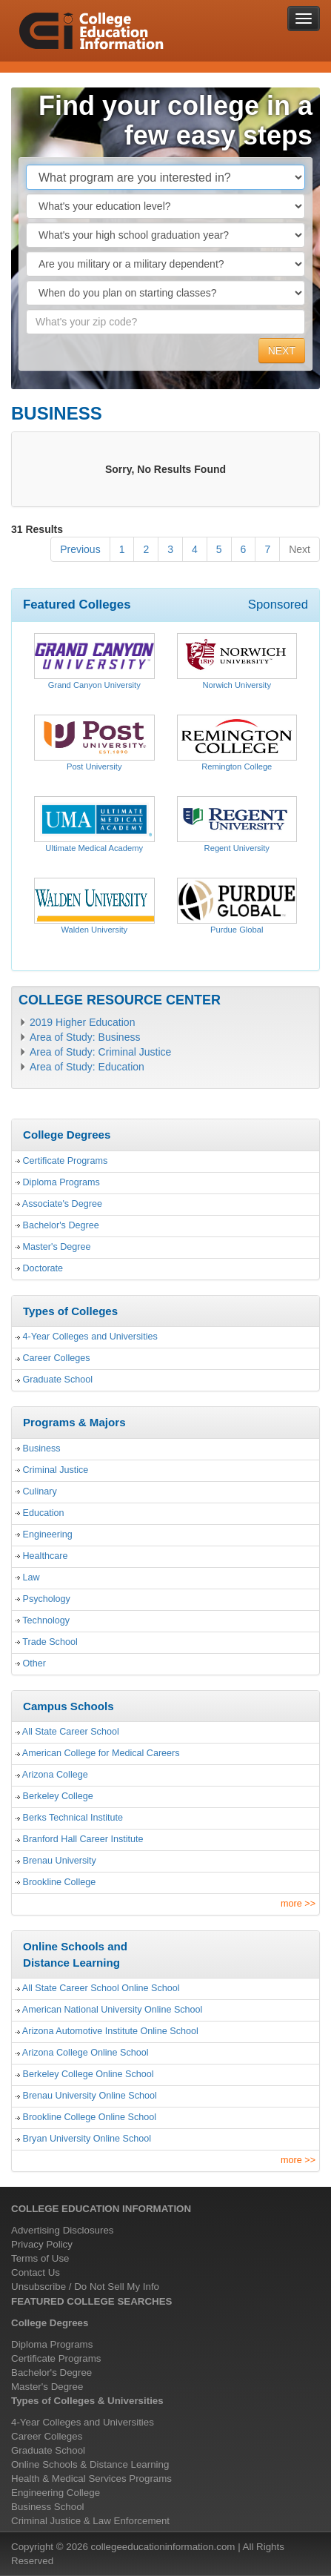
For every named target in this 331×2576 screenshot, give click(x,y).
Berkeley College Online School (88, 2074)
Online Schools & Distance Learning (90, 2464)
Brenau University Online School (90, 2095)
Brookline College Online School (90, 2117)
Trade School (49, 1642)
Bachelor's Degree (61, 1225)
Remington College (236, 766)
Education (43, 1513)
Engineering (48, 1534)
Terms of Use (40, 2258)
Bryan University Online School (87, 2138)
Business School (47, 2506)
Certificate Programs (65, 1161)
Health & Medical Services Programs (91, 2478)
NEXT (281, 351)
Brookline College (59, 1882)
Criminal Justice (56, 1470)
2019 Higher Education (82, 1022)
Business (42, 1448)
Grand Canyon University (94, 685)
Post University (94, 766)
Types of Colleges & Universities (87, 2400)
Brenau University (59, 1860)
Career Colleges (56, 1358)
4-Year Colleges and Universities (90, 1336)
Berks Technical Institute (73, 1817)
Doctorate (43, 1268)
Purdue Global (237, 929)
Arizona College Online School (85, 2052)
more (298, 1903)
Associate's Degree (62, 1204)
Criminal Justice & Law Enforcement (90, 2520)
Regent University (237, 848)
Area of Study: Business (85, 1037)
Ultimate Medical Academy (94, 848)
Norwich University (236, 685)
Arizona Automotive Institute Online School (110, 2031)
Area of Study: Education (87, 1067)
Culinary (40, 1491)
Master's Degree (57, 1247)
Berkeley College (58, 1796)
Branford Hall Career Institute (83, 1839)
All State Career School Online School (101, 1988)
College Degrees (49, 2322)
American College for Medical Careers (101, 1753)
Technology (46, 1620)
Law (31, 1577)
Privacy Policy (42, 2244)
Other (35, 1663)
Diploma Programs (61, 1182)
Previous (80, 549)
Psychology (46, 1599)
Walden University (94, 929)
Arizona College (55, 1774)
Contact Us (35, 2272)
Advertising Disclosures (62, 2230)
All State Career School (70, 1731)
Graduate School (58, 1379)
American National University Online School (112, 2009)
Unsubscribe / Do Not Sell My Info (85, 2286)
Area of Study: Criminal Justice (100, 1052)
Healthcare (45, 1556)
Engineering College (55, 2492)
